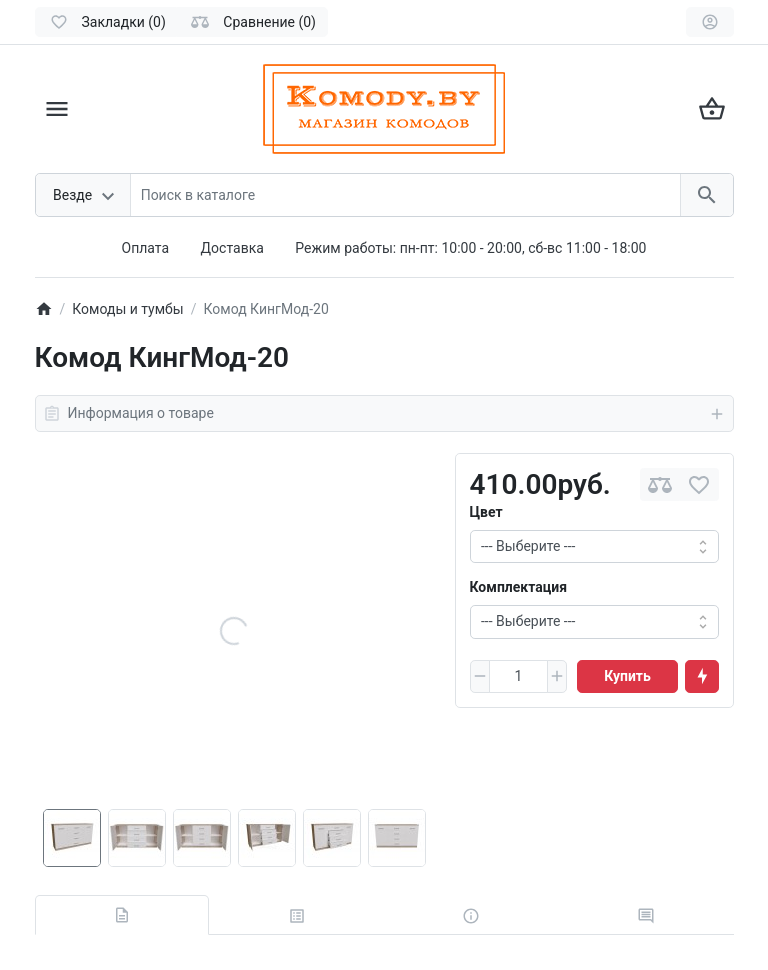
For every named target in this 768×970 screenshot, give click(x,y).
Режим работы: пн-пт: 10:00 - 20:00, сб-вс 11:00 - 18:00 (470, 248)
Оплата (146, 248)
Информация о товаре (384, 414)
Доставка (232, 248)
